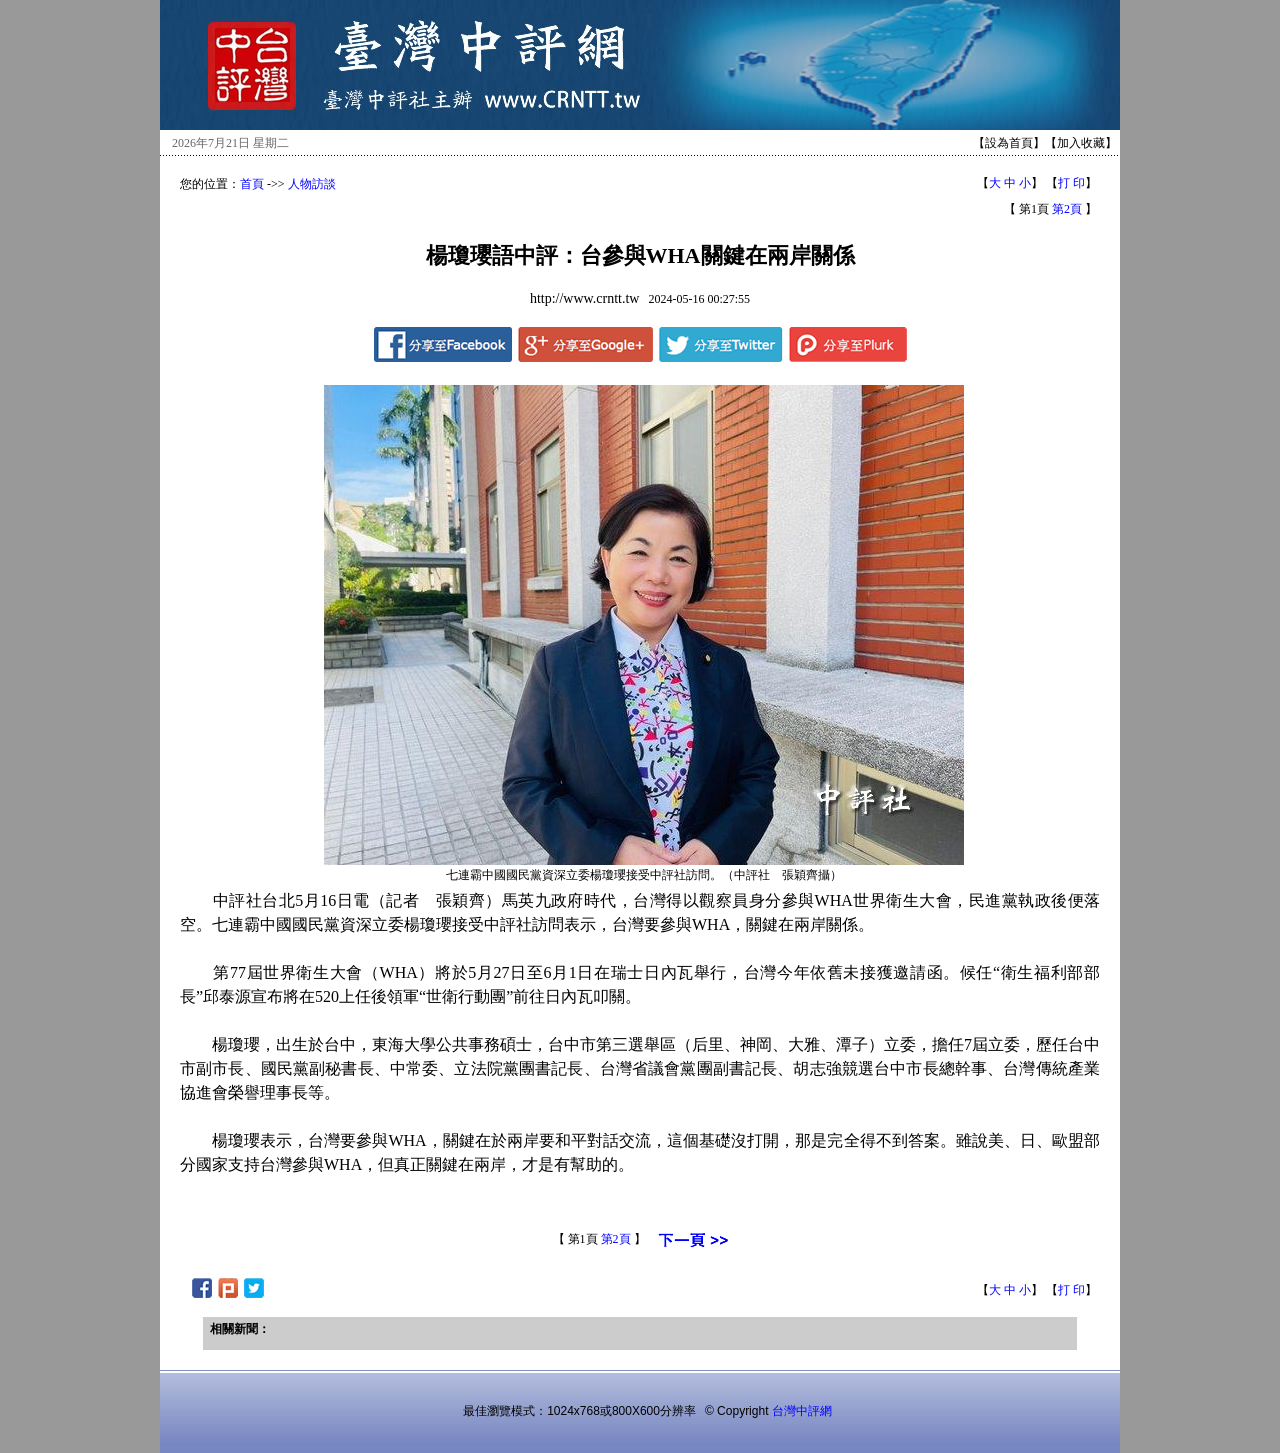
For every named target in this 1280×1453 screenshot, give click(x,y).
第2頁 (1067, 209)
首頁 (252, 184)
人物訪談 (312, 184)
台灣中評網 (802, 1411)
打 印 (1071, 183)
